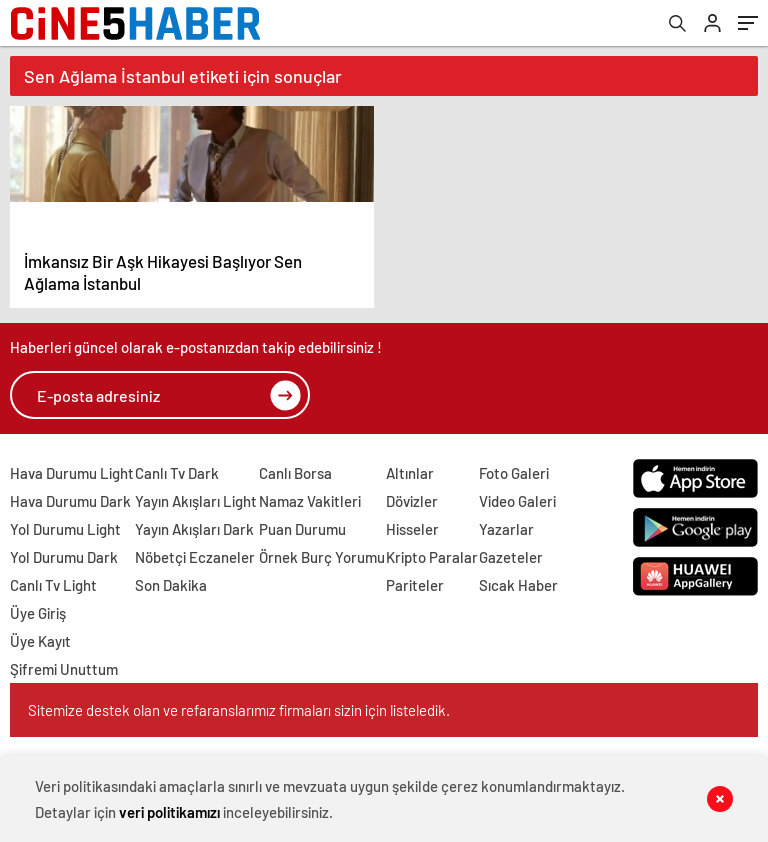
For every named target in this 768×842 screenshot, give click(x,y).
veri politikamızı (169, 812)
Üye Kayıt (40, 641)
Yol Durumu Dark (64, 557)
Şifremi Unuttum (64, 669)
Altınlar (410, 473)
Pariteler (415, 585)
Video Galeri (517, 501)
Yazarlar (506, 529)
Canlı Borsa (295, 473)
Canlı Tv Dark (177, 473)
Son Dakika (171, 585)
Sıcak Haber (518, 585)
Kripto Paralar (432, 557)
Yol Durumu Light (65, 529)
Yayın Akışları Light (196, 501)
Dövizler (412, 501)
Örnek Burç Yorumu (322, 557)
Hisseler (412, 529)
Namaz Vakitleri (310, 501)
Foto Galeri (514, 473)
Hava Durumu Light (72, 473)
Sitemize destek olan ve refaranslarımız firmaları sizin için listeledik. (239, 710)
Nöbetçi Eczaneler (195, 557)
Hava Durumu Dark (70, 501)
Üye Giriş (38, 613)
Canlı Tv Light (53, 585)
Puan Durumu (302, 529)
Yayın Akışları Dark (194, 529)
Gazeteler (511, 557)
